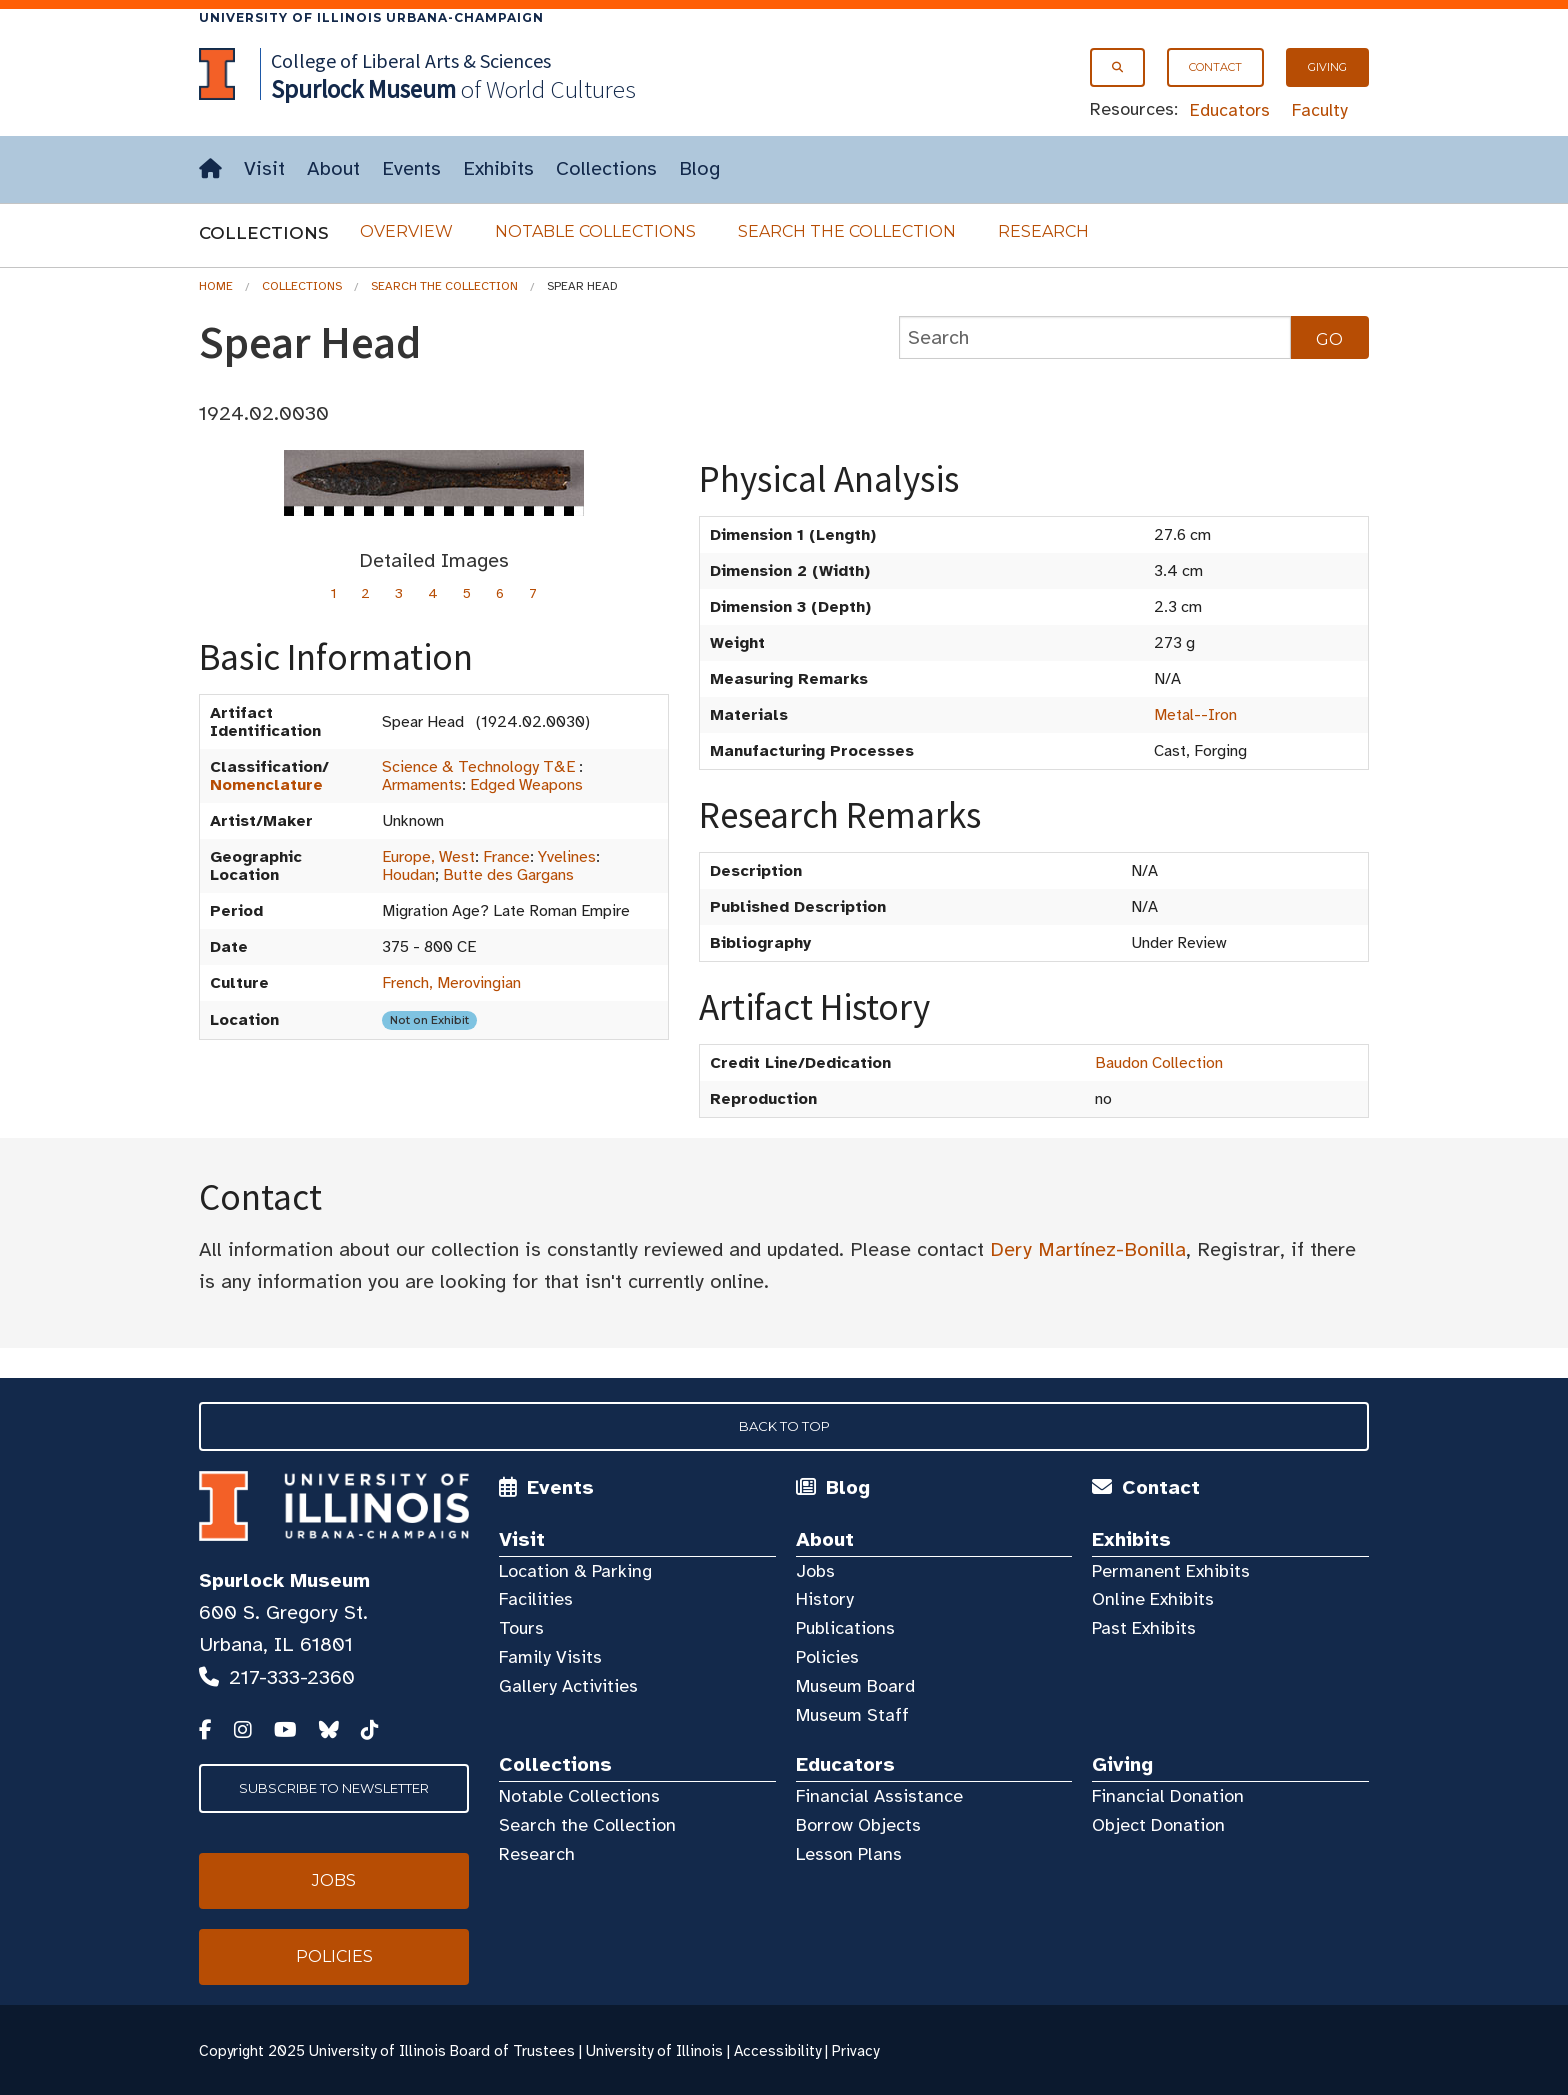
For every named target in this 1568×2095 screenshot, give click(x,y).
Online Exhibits (1153, 1599)
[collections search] (1095, 337)
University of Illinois (654, 2051)
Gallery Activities (568, 1686)
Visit (264, 168)
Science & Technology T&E (478, 767)
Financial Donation (1168, 1796)
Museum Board (855, 1686)
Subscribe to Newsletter (334, 1788)
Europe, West (428, 857)
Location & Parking (575, 1571)
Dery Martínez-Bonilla (1088, 1249)
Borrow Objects (858, 1825)
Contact (1215, 67)
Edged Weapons (526, 785)
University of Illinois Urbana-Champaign (371, 17)
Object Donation (1158, 1825)
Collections (606, 168)
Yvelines (567, 857)
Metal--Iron (1195, 715)
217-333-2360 (292, 1677)
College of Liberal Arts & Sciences (411, 60)
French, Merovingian (451, 983)
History (825, 1599)
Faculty (1320, 110)
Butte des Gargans (508, 875)
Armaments (422, 785)
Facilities (536, 1599)
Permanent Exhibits (1171, 1571)
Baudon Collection (1159, 1063)
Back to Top (784, 1426)
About (333, 168)
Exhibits (498, 168)
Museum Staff (852, 1715)
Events (411, 168)
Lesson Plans (849, 1854)
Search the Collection (847, 231)
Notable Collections (595, 231)
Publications (845, 1628)
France (506, 857)
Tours (521, 1628)
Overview (406, 231)
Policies (827, 1657)
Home (216, 286)
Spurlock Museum (284, 1580)
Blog (699, 168)
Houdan (408, 875)
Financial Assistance (879, 1796)
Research (1043, 231)
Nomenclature (266, 785)
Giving (1327, 67)
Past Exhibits (1144, 1628)
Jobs (815, 1571)
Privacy (855, 2051)
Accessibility (777, 2051)
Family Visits (550, 1657)
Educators (1230, 110)
